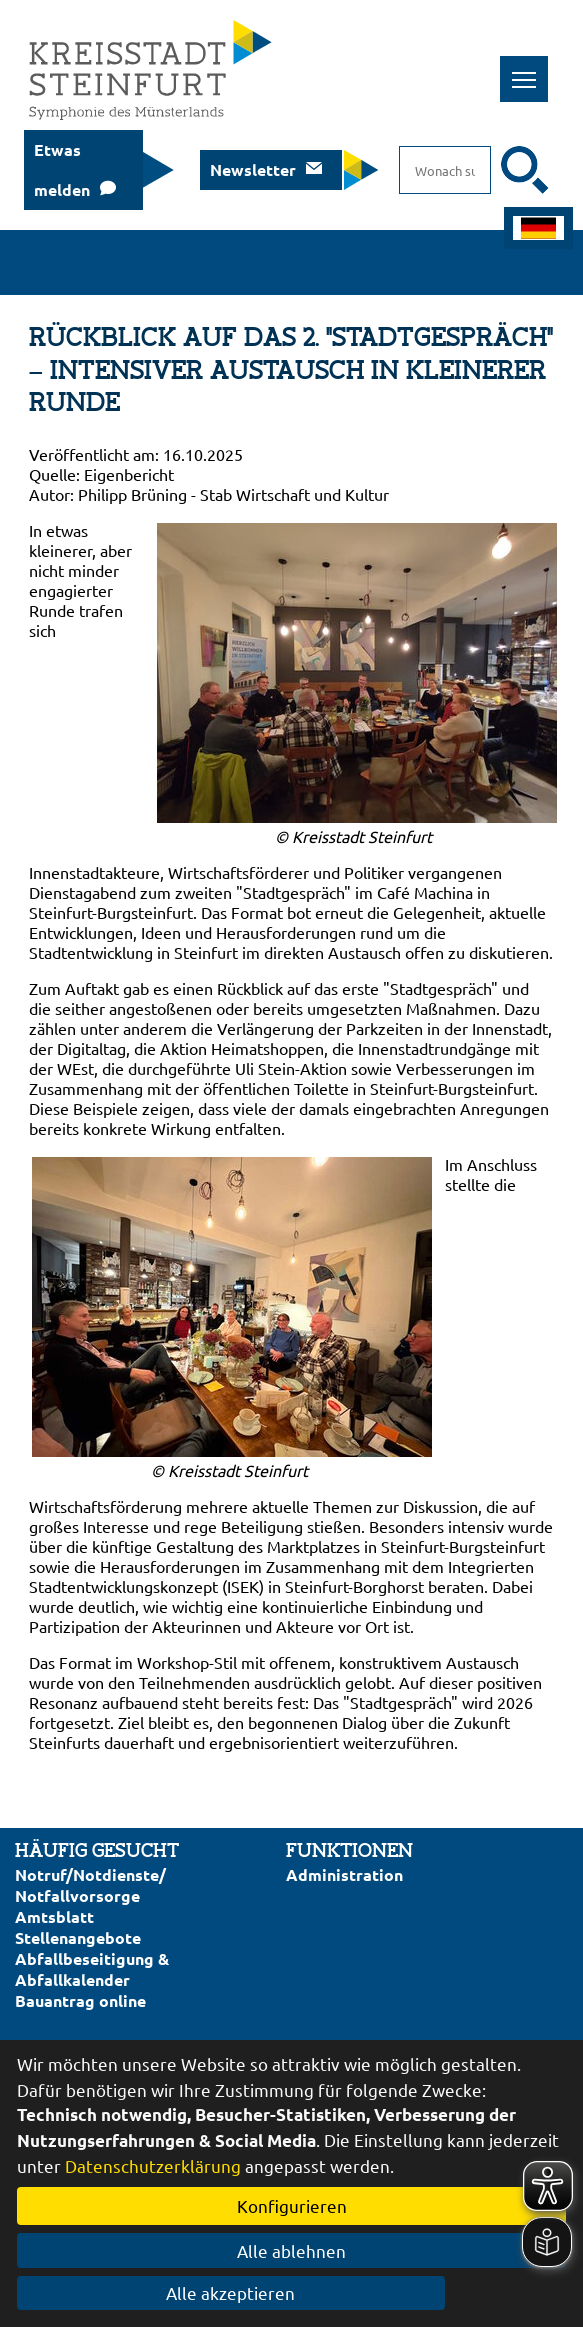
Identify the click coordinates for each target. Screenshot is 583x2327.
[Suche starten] (525, 170)
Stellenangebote (78, 1937)
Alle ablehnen (291, 2250)
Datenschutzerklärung (153, 2165)
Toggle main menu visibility (530, 68)
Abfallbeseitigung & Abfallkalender (92, 1969)
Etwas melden (62, 169)
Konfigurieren (292, 2205)
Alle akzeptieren (291, 2292)
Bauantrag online (80, 2000)
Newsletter (253, 169)
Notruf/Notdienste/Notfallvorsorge (90, 1885)
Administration (344, 1874)
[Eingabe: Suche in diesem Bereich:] (445, 170)
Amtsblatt (54, 1916)
